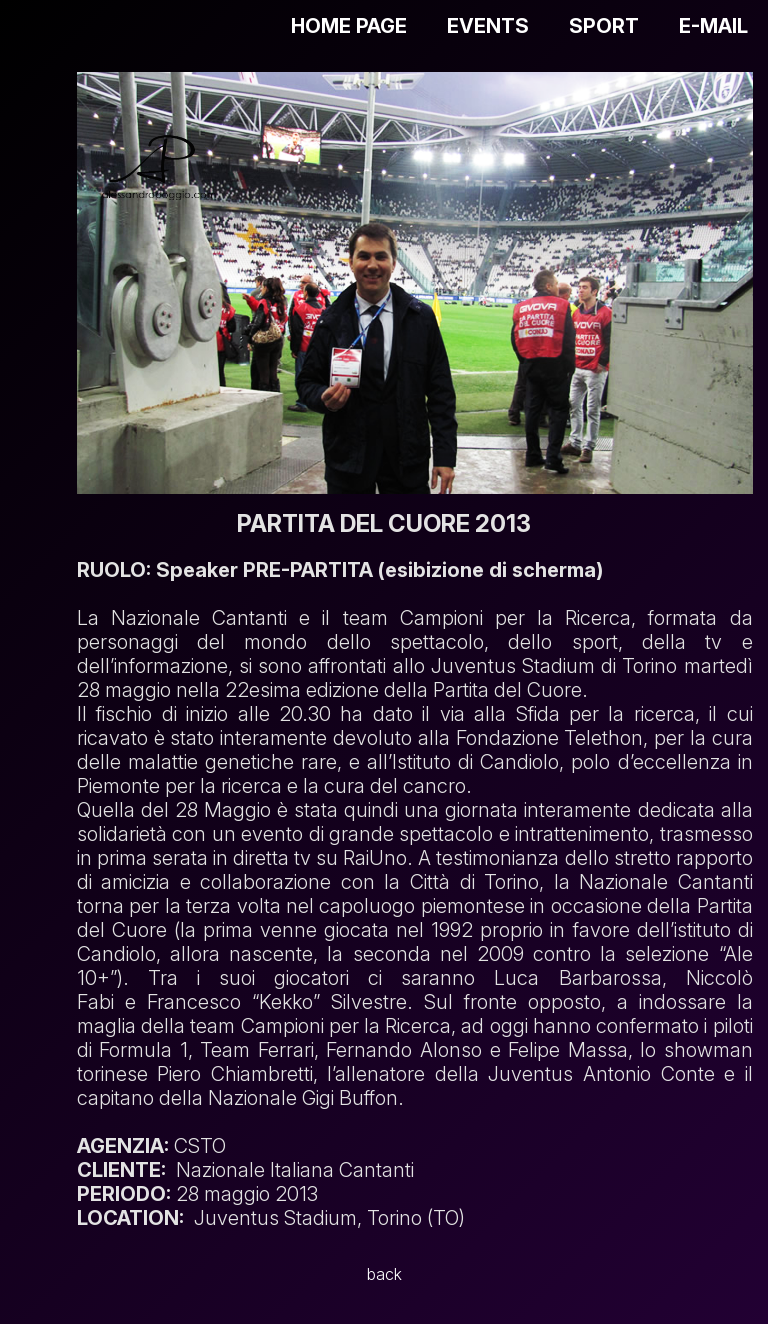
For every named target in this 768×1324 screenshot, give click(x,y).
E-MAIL (713, 26)
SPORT (604, 26)
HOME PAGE (349, 26)
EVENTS (488, 26)
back (384, 1274)
